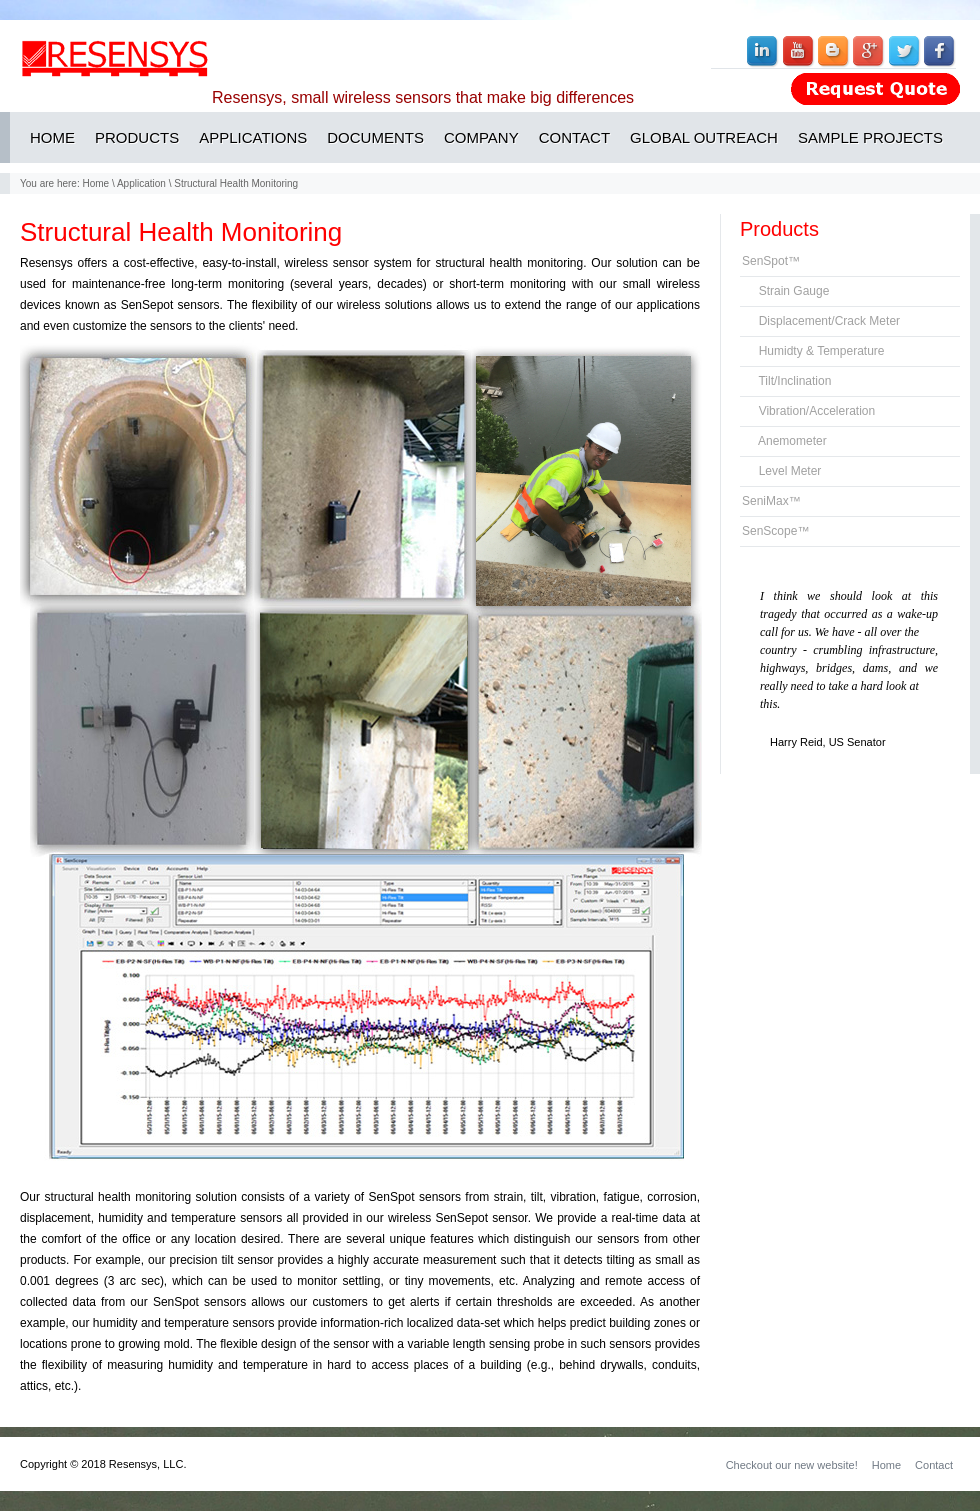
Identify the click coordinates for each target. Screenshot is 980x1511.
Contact (934, 1465)
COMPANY (481, 137)
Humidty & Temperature (813, 351)
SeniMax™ (771, 501)
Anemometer (784, 441)
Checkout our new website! (792, 1465)
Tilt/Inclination (786, 381)
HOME (52, 137)
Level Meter (781, 471)
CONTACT (574, 137)
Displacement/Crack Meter (821, 321)
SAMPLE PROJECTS (870, 137)
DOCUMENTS (375, 137)
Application (141, 183)
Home (95, 183)
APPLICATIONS (253, 137)
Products (779, 229)
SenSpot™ (771, 261)
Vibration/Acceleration (808, 411)
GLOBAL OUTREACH (704, 137)
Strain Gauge (785, 291)
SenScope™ (775, 531)
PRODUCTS (137, 137)
